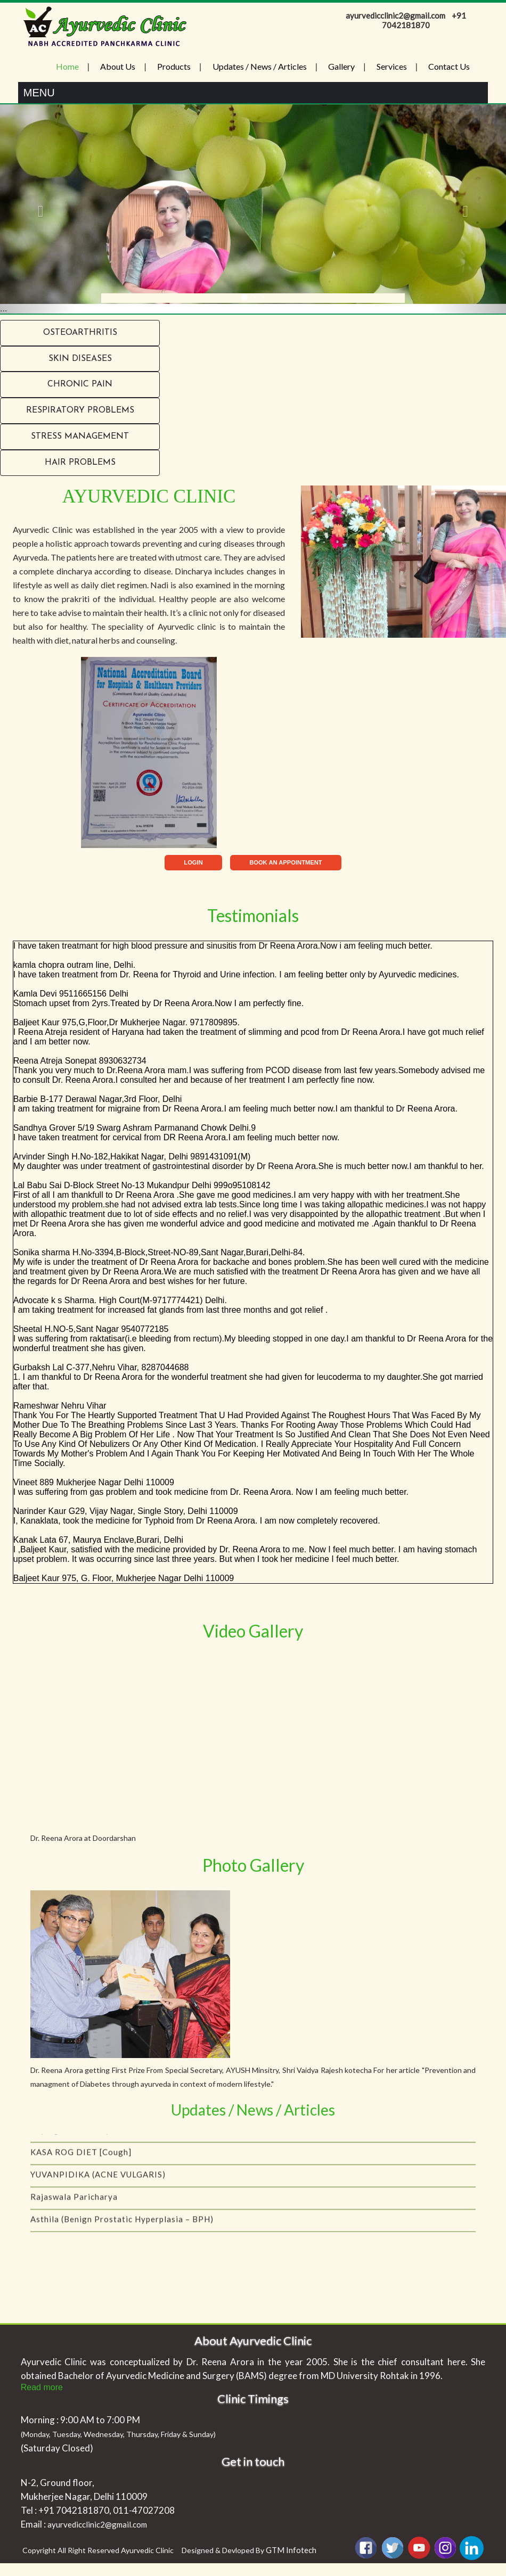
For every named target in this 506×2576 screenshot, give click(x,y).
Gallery (341, 66)
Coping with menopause (79, 2154)
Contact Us (449, 66)
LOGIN (193, 862)
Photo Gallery (253, 1865)
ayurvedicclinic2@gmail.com (97, 2524)
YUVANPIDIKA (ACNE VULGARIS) (98, 2198)
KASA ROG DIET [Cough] (81, 2176)
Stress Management (80, 436)
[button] (38, 209)
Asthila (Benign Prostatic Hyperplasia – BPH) (122, 2243)
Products (174, 66)
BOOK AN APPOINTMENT (285, 862)
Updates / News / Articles (260, 66)
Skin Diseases (80, 359)
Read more (42, 2387)
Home (67, 66)
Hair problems (80, 462)
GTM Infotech (291, 2550)
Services (392, 66)
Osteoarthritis (80, 332)
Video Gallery (253, 1630)
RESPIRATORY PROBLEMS (80, 410)
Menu (39, 92)
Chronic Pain (79, 384)
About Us (117, 66)
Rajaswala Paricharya (74, 2221)
